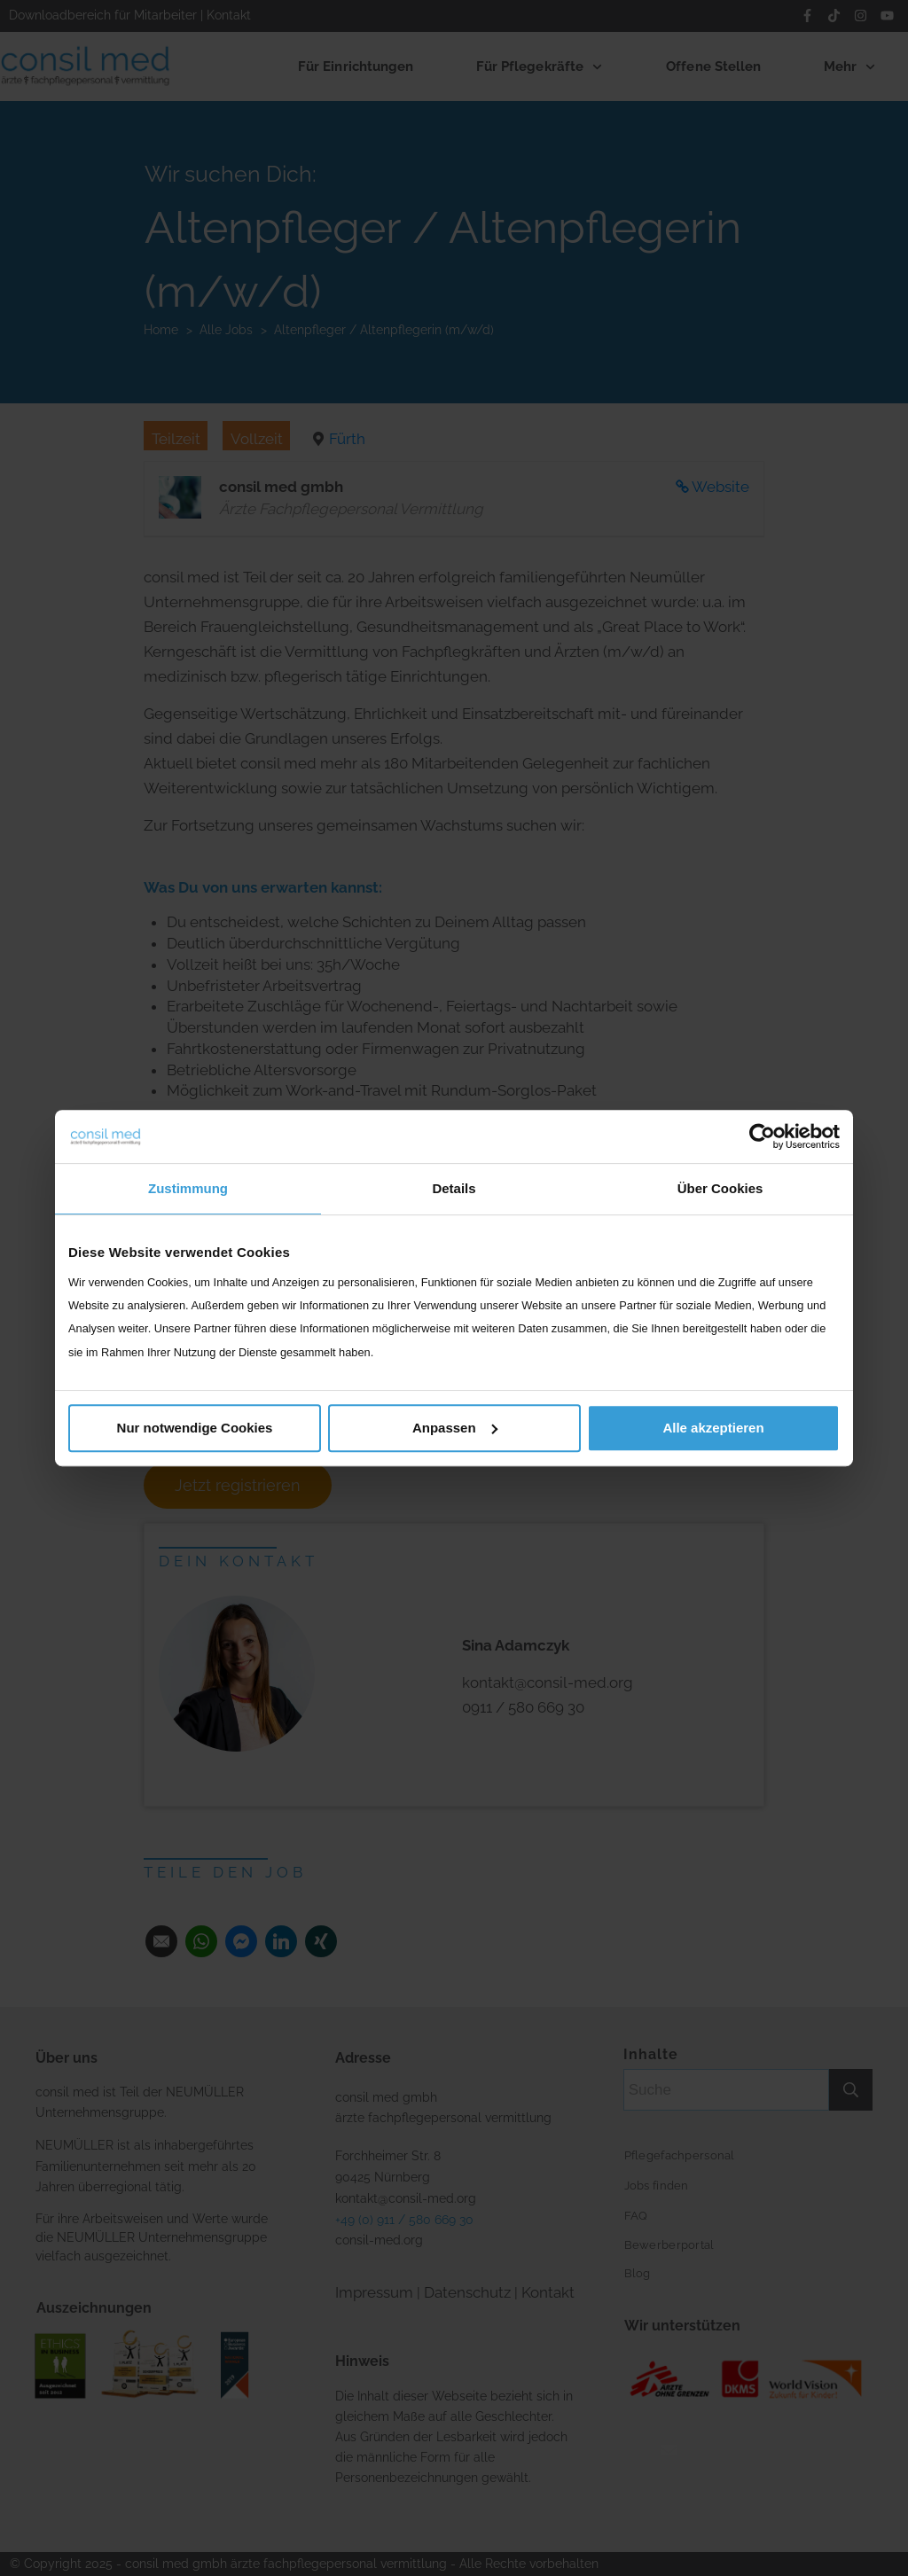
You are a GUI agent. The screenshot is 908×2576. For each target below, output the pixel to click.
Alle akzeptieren (712, 1427)
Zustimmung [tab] (188, 1188)
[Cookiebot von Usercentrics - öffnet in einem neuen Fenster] (762, 1136)
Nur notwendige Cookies (195, 1427)
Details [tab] (453, 1188)
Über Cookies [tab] (720, 1188)
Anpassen (454, 1427)
